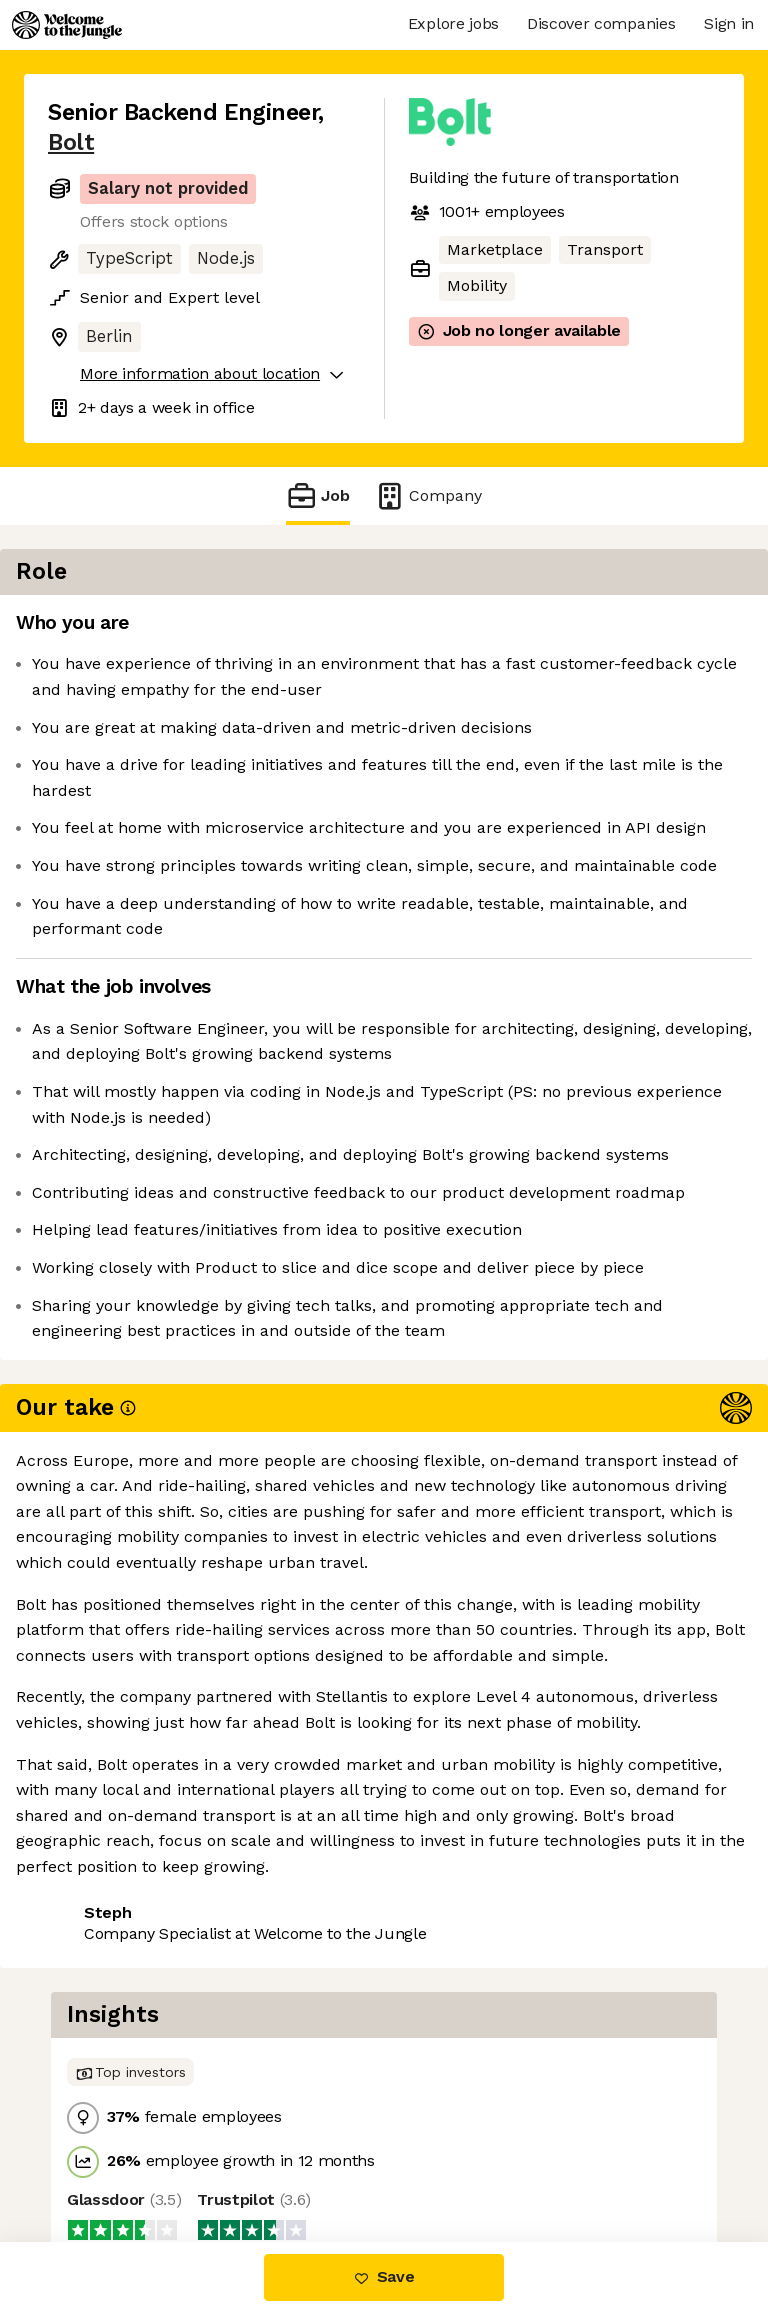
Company (428, 495)
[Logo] (67, 25)
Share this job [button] (103, 1946)
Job (318, 495)
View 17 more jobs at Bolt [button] (145, 1983)
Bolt (71, 142)
